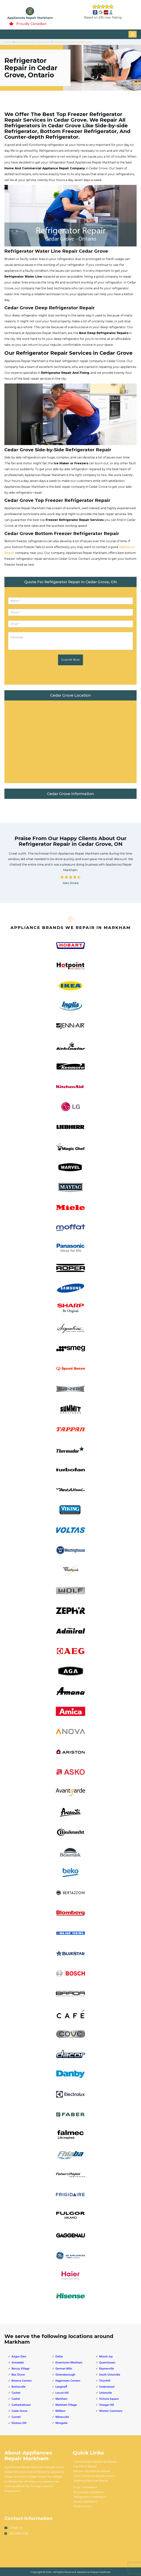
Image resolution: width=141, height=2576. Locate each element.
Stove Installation (85, 2501)
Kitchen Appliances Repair (91, 2470)
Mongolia (61, 2422)
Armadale (18, 2362)
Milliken (60, 2410)
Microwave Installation (88, 2491)
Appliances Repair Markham (94, 2571)
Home (8, 41)
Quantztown (107, 2362)
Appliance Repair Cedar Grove (34, 41)
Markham (61, 2398)
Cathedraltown (21, 2404)
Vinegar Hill (106, 2404)
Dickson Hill (19, 2422)
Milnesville (62, 2416)
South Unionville (109, 2374)
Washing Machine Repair (90, 2480)
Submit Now (70, 659)
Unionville (105, 2392)
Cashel (16, 2398)
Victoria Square (109, 2398)
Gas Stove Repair (85, 2466)
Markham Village (66, 2404)
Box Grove (18, 2374)
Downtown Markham (68, 2362)
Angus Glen (19, 2356)
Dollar (59, 2356)
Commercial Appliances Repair (95, 2461)
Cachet (16, 2392)
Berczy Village (20, 2368)
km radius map (70, 740)
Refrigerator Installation (89, 2496)
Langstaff (61, 2386)
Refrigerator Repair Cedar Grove (76, 41)
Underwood (106, 2386)
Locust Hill (62, 2392)
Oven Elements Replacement (94, 2475)
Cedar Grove (20, 2410)
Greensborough (65, 2374)
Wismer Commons (110, 2410)
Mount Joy (106, 2356)
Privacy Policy (82, 2505)
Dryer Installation (85, 2486)
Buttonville (19, 2386)
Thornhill (104, 2380)
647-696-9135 (19, 2533)
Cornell (16, 2416)
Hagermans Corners (67, 2380)
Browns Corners (22, 2380)
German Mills (63, 2368)
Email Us (16, 2527)
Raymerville (106, 2368)
